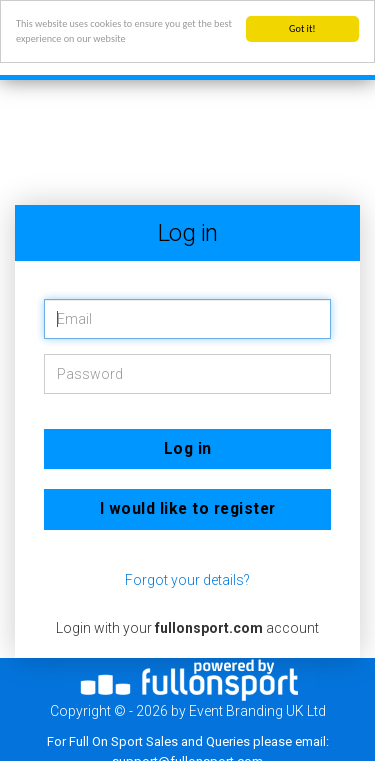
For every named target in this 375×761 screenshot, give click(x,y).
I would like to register (188, 508)
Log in (188, 448)
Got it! (302, 28)
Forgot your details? (187, 580)
